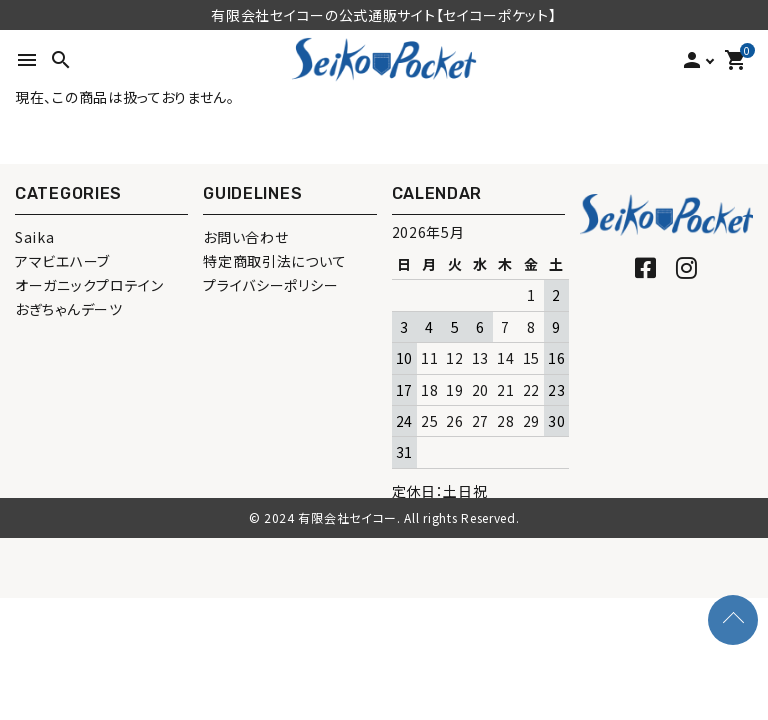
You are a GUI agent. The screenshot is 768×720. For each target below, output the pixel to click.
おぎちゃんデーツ (69, 309)
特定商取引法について (274, 261)
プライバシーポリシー (270, 285)
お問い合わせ (245, 237)
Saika (35, 237)
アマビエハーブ (62, 261)
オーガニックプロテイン (89, 285)
